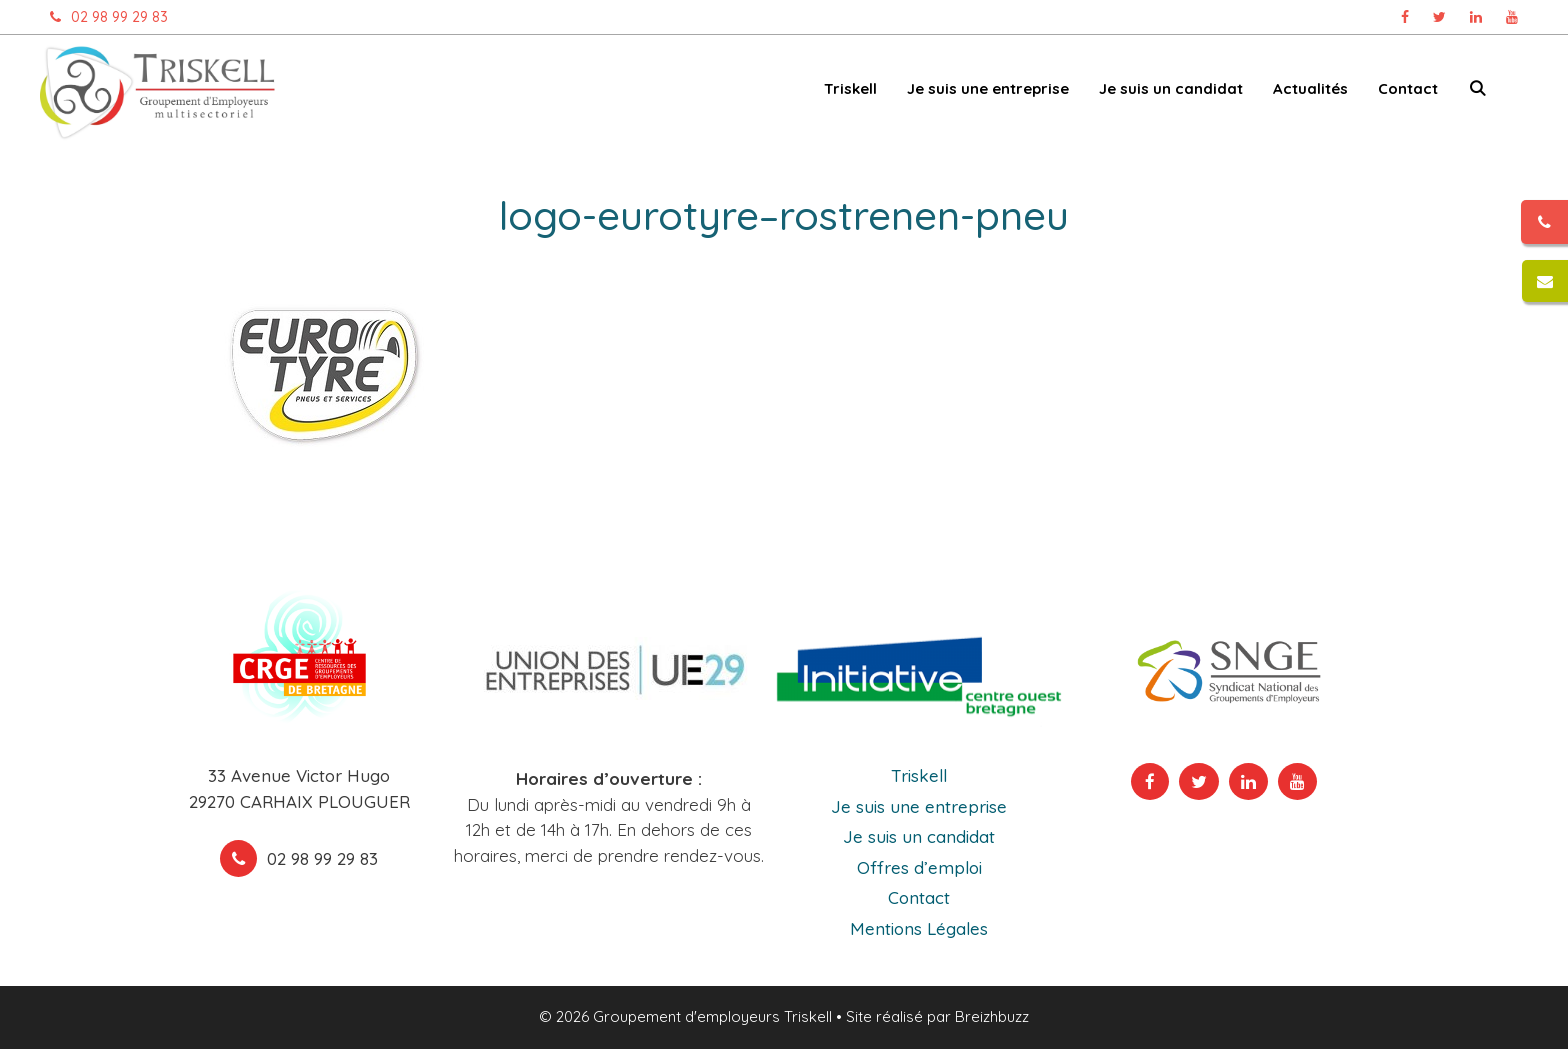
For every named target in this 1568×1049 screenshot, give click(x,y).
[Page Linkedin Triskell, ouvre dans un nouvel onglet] (1476, 17)
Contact (1408, 88)
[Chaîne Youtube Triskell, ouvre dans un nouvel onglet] (1512, 17)
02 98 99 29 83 (104, 17)
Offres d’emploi (919, 867)
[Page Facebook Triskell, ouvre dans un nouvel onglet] (1405, 17)
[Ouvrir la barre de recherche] (1477, 92)
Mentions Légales (919, 928)
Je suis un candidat (1171, 88)
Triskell (850, 88)
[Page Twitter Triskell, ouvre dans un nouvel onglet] (1439, 17)
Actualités (1310, 88)
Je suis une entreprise (988, 88)
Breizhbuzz (992, 1016)
